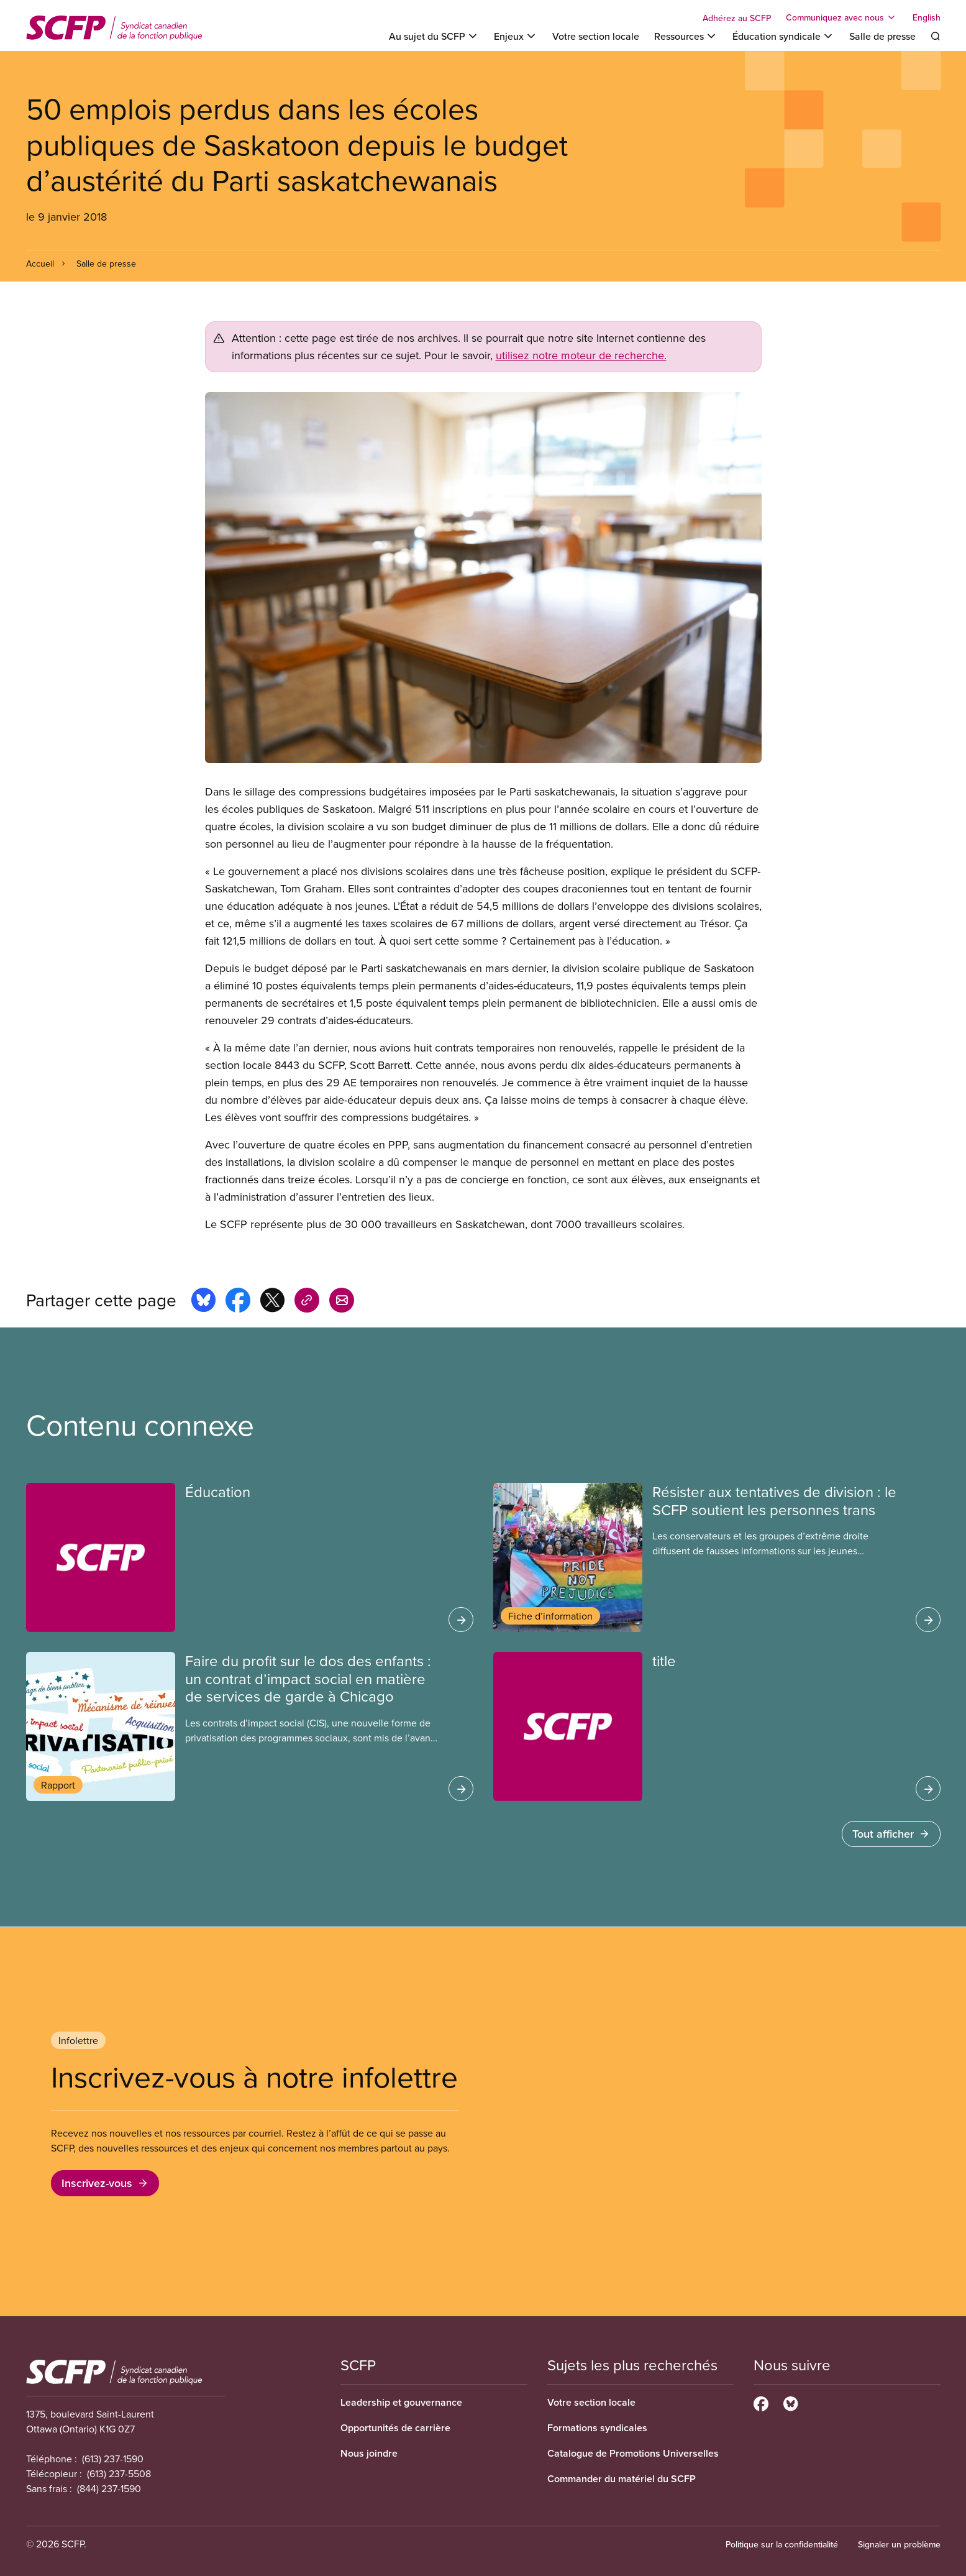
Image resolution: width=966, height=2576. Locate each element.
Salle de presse (882, 36)
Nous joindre (369, 2453)
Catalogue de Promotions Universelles (633, 2453)
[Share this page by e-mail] (341, 1302)
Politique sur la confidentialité (782, 2544)
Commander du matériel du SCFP (621, 2479)
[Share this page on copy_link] (306, 1302)
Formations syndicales (597, 2428)
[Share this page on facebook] (238, 1302)
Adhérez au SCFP (737, 18)
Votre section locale (595, 36)
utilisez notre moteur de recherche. (581, 355)
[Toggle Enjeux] (515, 36)
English (927, 17)
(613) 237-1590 (113, 2458)
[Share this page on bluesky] (203, 1302)
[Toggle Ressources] (686, 36)
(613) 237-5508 (119, 2473)
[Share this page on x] (272, 1302)
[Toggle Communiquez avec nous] (842, 17)
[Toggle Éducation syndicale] (783, 36)
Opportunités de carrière (395, 2428)
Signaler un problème (899, 2544)
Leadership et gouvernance (401, 2402)
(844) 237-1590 (109, 2488)
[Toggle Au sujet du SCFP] (434, 36)
